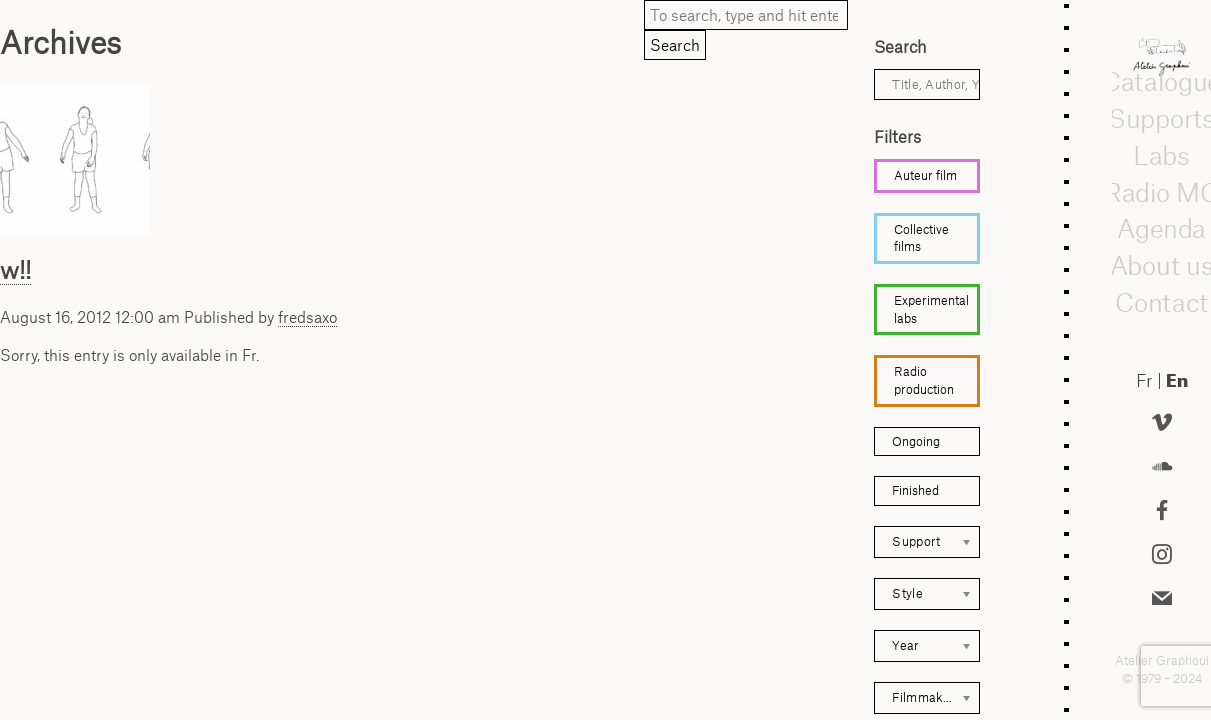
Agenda (1161, 229)
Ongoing (916, 441)
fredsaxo (307, 317)
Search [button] (675, 45)
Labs (1162, 156)
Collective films (921, 238)
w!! (15, 270)
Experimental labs (931, 309)
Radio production (924, 380)
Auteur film (925, 175)
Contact (1161, 303)
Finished (915, 490)
